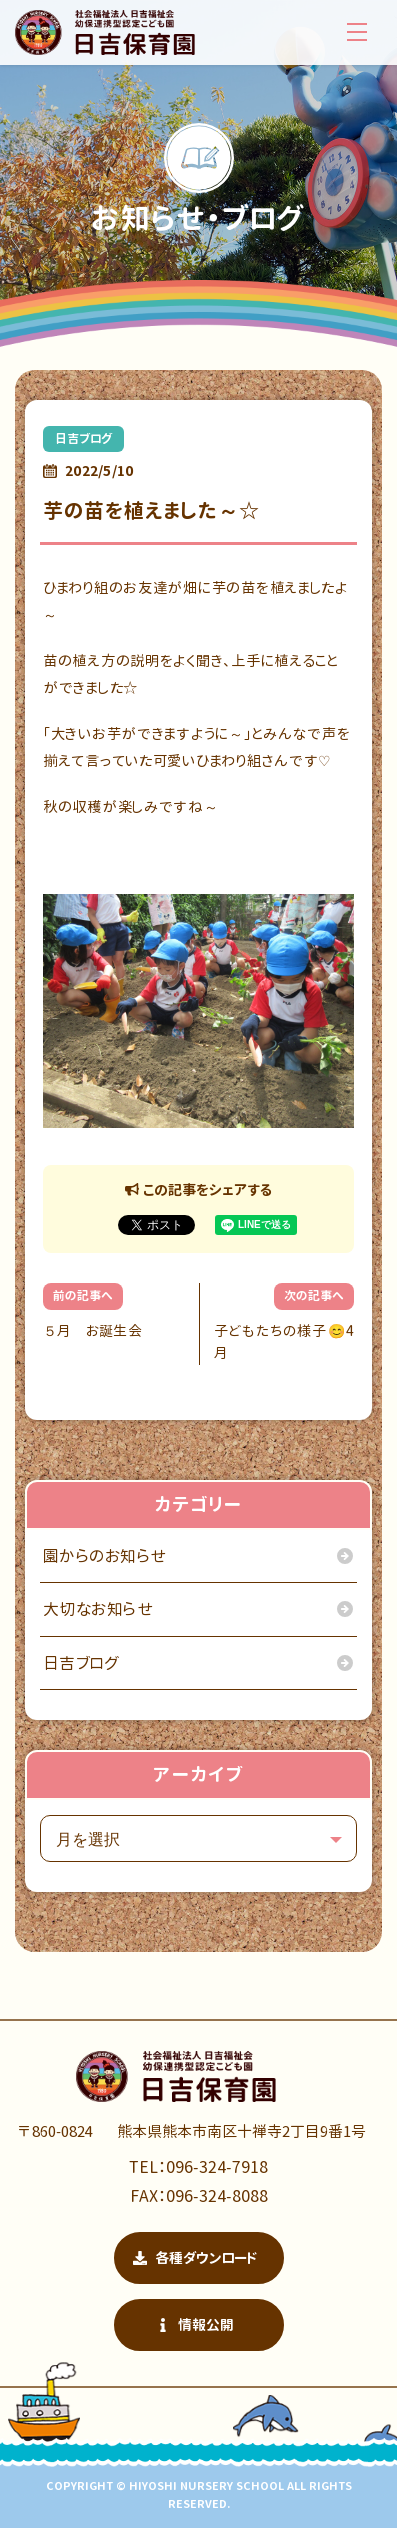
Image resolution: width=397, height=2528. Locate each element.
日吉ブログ (83, 438)
